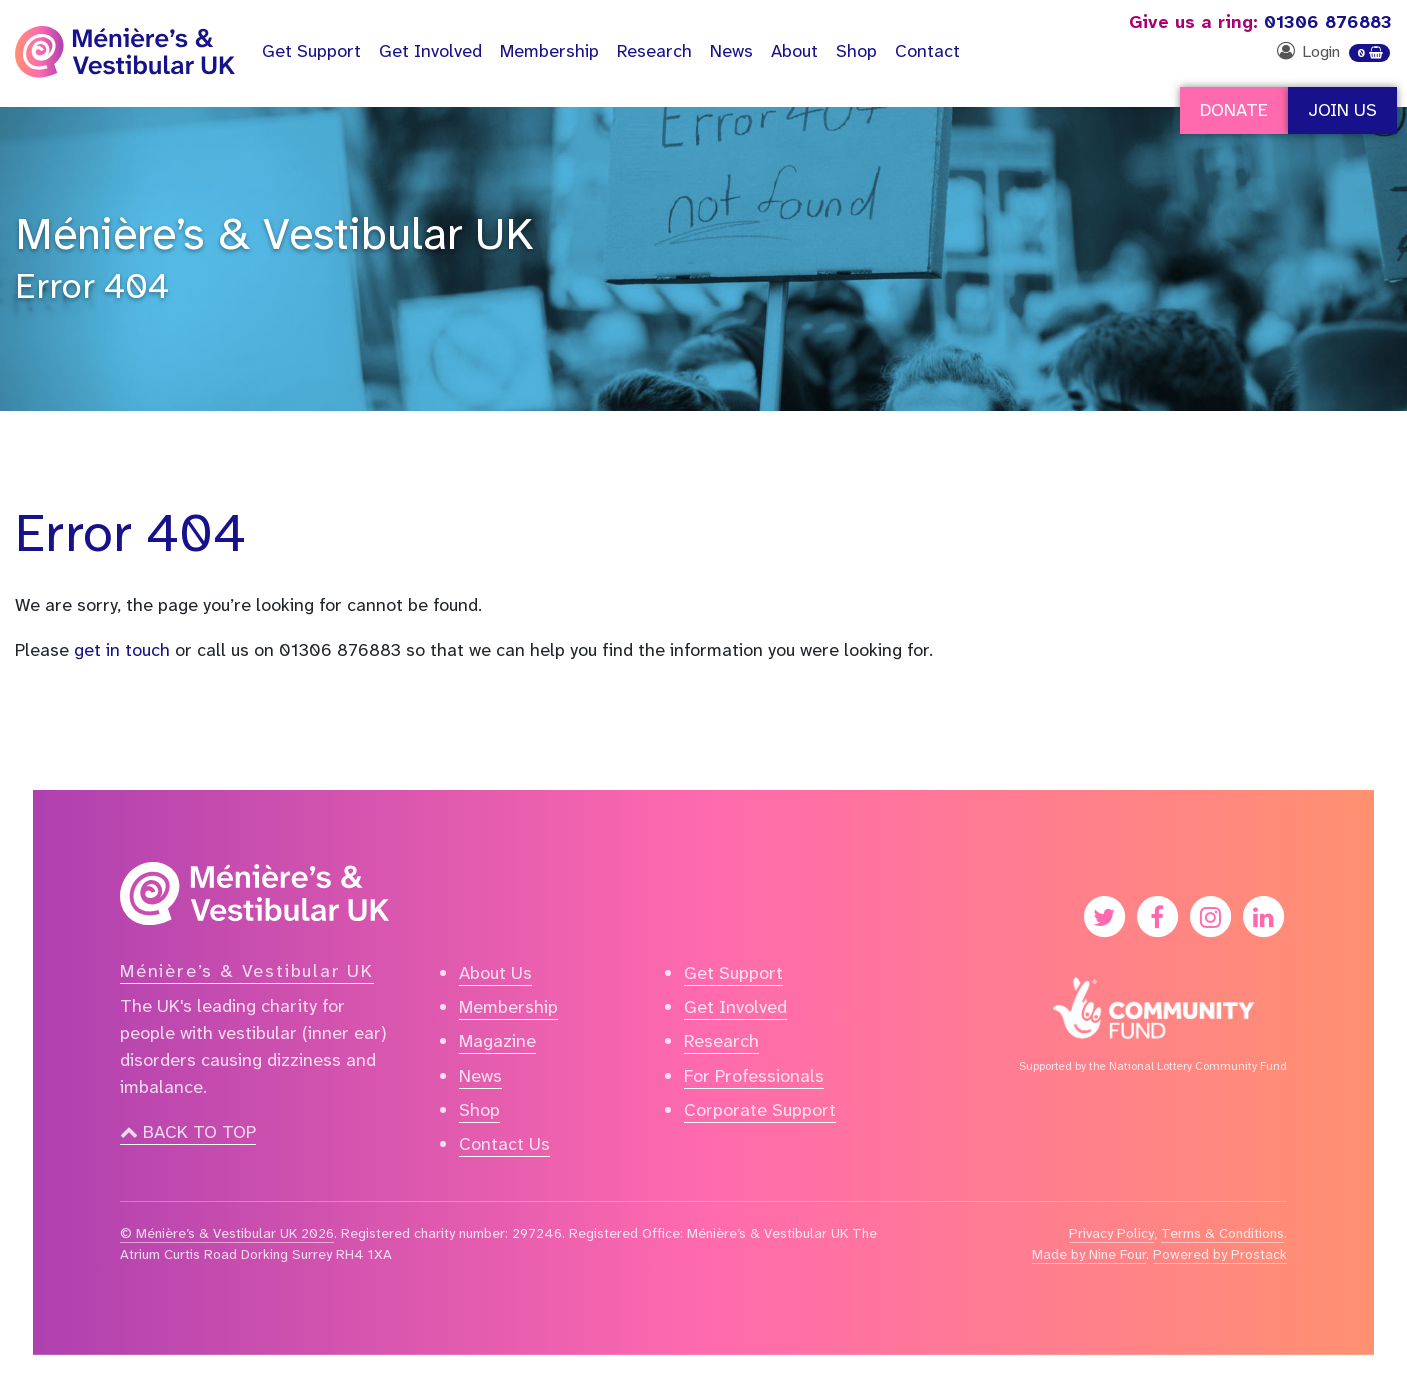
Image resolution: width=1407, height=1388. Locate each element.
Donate (1234, 110)
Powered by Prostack (1220, 1254)
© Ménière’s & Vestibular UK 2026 (227, 1233)
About (794, 51)
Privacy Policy (1111, 1233)
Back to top (188, 1132)
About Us (495, 973)
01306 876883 (1260, 22)
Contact (927, 51)
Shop (856, 51)
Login (1321, 51)
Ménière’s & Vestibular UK (274, 234)
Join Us (1342, 110)
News (731, 51)
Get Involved (430, 51)
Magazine (497, 1041)
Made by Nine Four (1089, 1254)
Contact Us (504, 1144)
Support (311, 51)
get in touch (122, 650)
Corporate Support (760, 1110)
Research (654, 51)
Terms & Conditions (1222, 1233)
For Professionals (754, 1076)
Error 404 (92, 286)
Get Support (733, 973)
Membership (549, 51)
